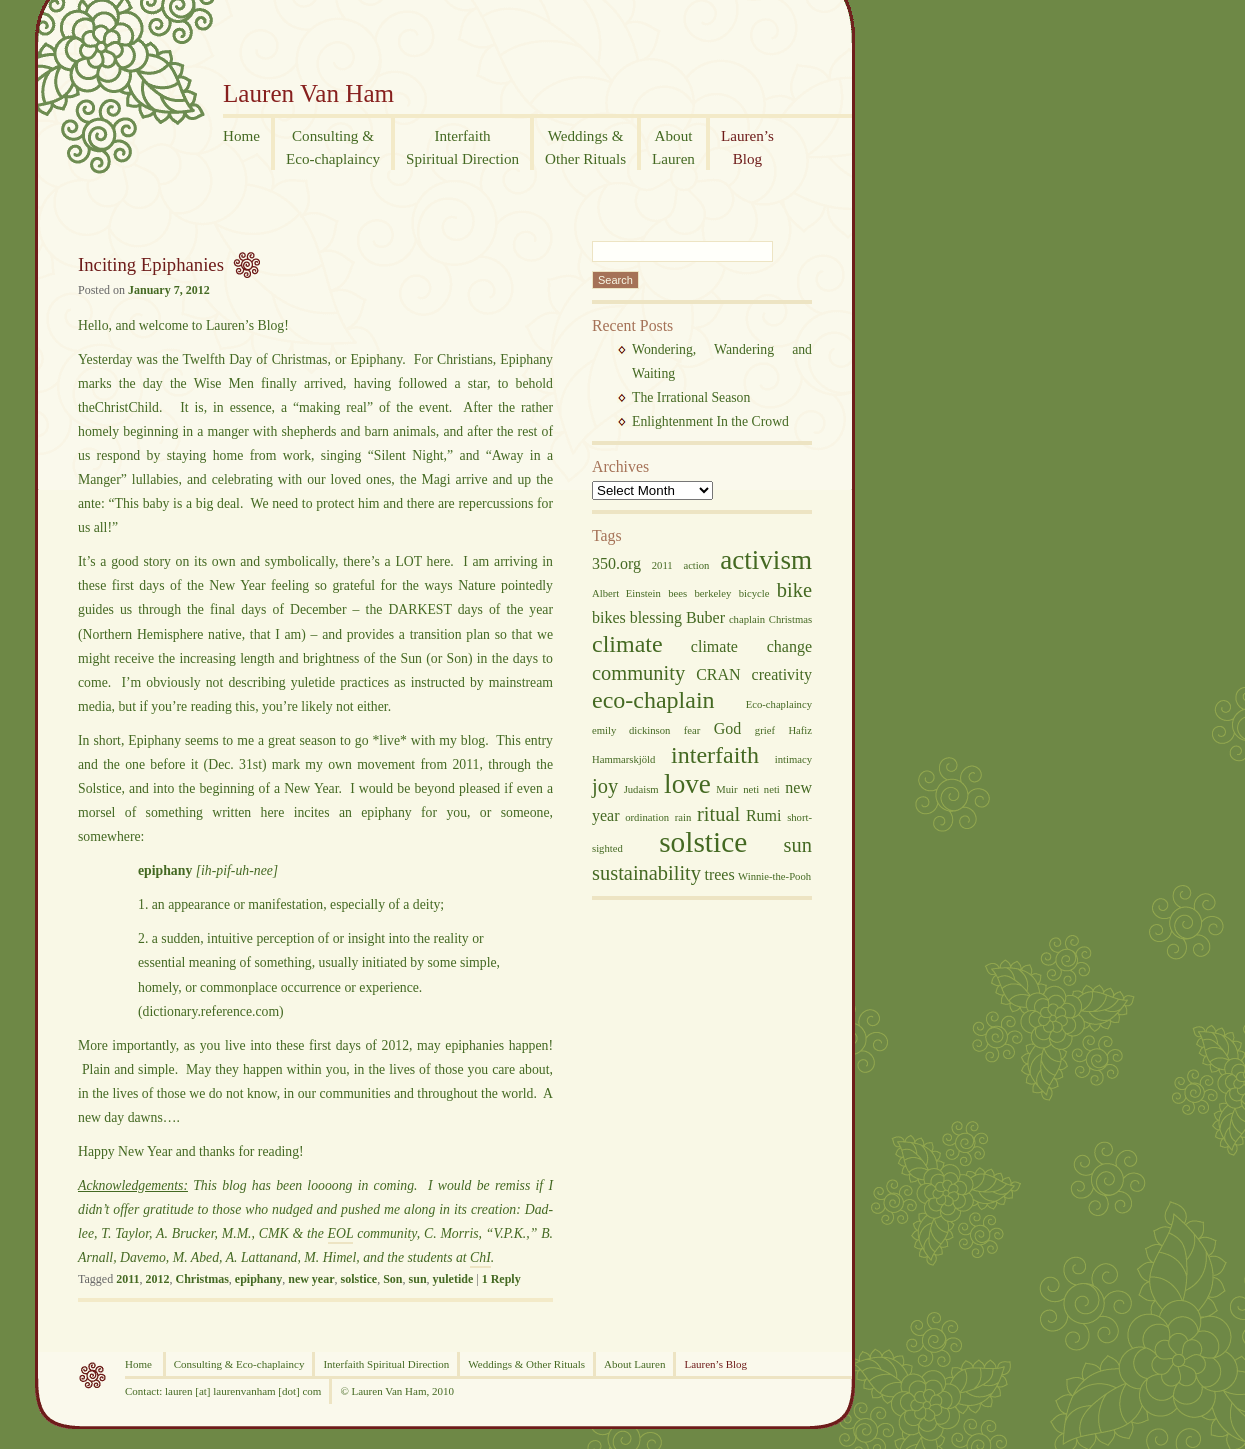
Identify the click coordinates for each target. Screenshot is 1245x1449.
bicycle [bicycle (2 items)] (754, 593)
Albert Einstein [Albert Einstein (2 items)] (626, 593)
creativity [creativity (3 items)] (782, 674)
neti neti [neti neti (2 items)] (761, 789)
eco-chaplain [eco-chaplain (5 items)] (653, 700)
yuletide (453, 1279)
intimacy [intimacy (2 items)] (793, 759)
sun (418, 1279)
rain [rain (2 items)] (683, 817)
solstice (359, 1279)
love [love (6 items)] (687, 784)
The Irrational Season (691, 397)
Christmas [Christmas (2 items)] (790, 619)
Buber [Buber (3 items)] (705, 617)
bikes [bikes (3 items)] (609, 617)
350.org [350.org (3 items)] (616, 563)
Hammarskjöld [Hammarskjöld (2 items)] (623, 759)
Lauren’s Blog (715, 1364)
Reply (501, 1279)
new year (311, 1279)
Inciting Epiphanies (151, 264)
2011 (127, 1279)
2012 (158, 1279)
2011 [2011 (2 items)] (662, 565)
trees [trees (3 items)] (719, 874)
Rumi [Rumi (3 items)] (764, 815)
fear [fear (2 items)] (692, 730)
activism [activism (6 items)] (766, 560)
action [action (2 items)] (696, 565)
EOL (341, 1233)
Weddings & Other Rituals (526, 1364)
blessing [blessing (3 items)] (656, 617)
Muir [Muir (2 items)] (726, 789)
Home (140, 1364)
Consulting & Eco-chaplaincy (239, 1364)
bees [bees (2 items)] (677, 593)
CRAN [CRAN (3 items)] (718, 674)
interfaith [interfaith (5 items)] (715, 755)
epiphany (258, 1279)
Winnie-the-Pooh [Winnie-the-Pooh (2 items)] (774, 876)
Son (392, 1279)
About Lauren (634, 1364)
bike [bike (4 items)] (794, 590)
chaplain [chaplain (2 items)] (747, 619)
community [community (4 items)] (638, 673)
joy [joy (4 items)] (605, 786)
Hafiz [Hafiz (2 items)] (800, 730)
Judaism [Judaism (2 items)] (641, 789)
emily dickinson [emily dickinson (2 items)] (631, 730)
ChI (480, 1257)
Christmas (202, 1279)
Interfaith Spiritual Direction (386, 1364)
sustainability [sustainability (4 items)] (646, 873)
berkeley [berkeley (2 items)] (713, 593)
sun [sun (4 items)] (798, 845)
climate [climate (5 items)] (627, 644)
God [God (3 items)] (728, 728)
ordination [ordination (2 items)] (647, 817)
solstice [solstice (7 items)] (703, 842)
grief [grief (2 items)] (765, 730)
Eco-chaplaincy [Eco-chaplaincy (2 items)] (779, 704)
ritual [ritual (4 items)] (718, 814)
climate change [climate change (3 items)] (751, 646)
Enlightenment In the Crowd (710, 421)
